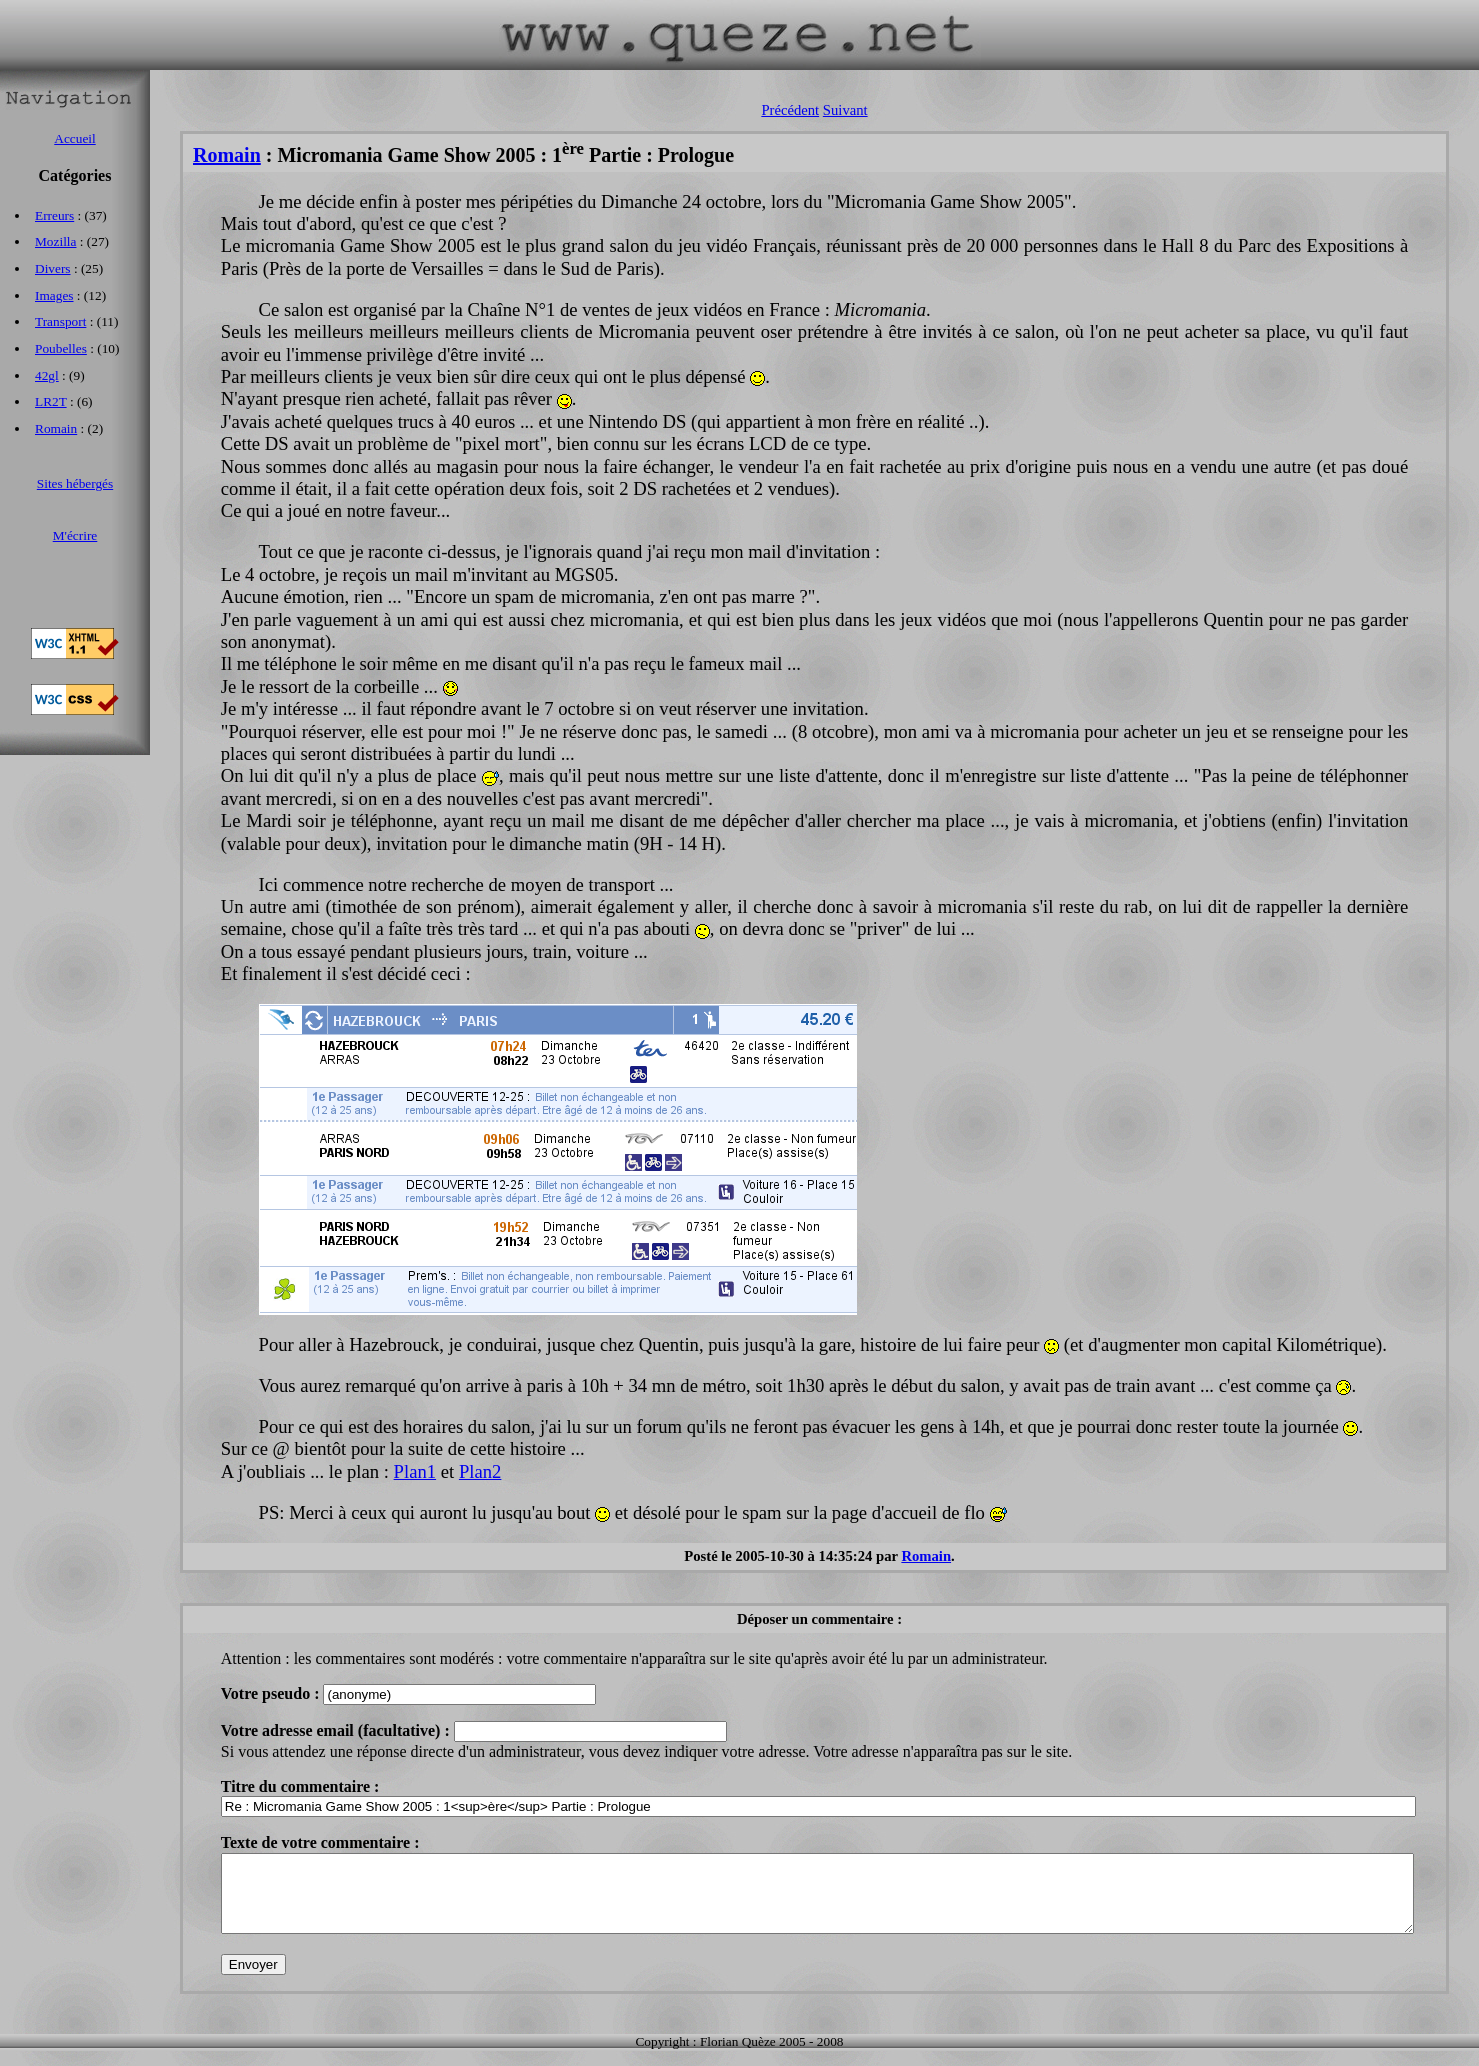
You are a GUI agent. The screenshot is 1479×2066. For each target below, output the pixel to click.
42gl (47, 375)
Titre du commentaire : (300, 1786)
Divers (53, 268)
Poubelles (61, 348)
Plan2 (480, 1471)
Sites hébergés (75, 483)
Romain (227, 155)
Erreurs (54, 215)
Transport (60, 321)
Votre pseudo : (272, 1693)
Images (54, 295)
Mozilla (55, 241)
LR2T (51, 401)
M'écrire (75, 535)
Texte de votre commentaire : (320, 1842)
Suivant (845, 110)
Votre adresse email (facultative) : (337, 1730)
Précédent (790, 110)
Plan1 (415, 1471)
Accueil (74, 138)
